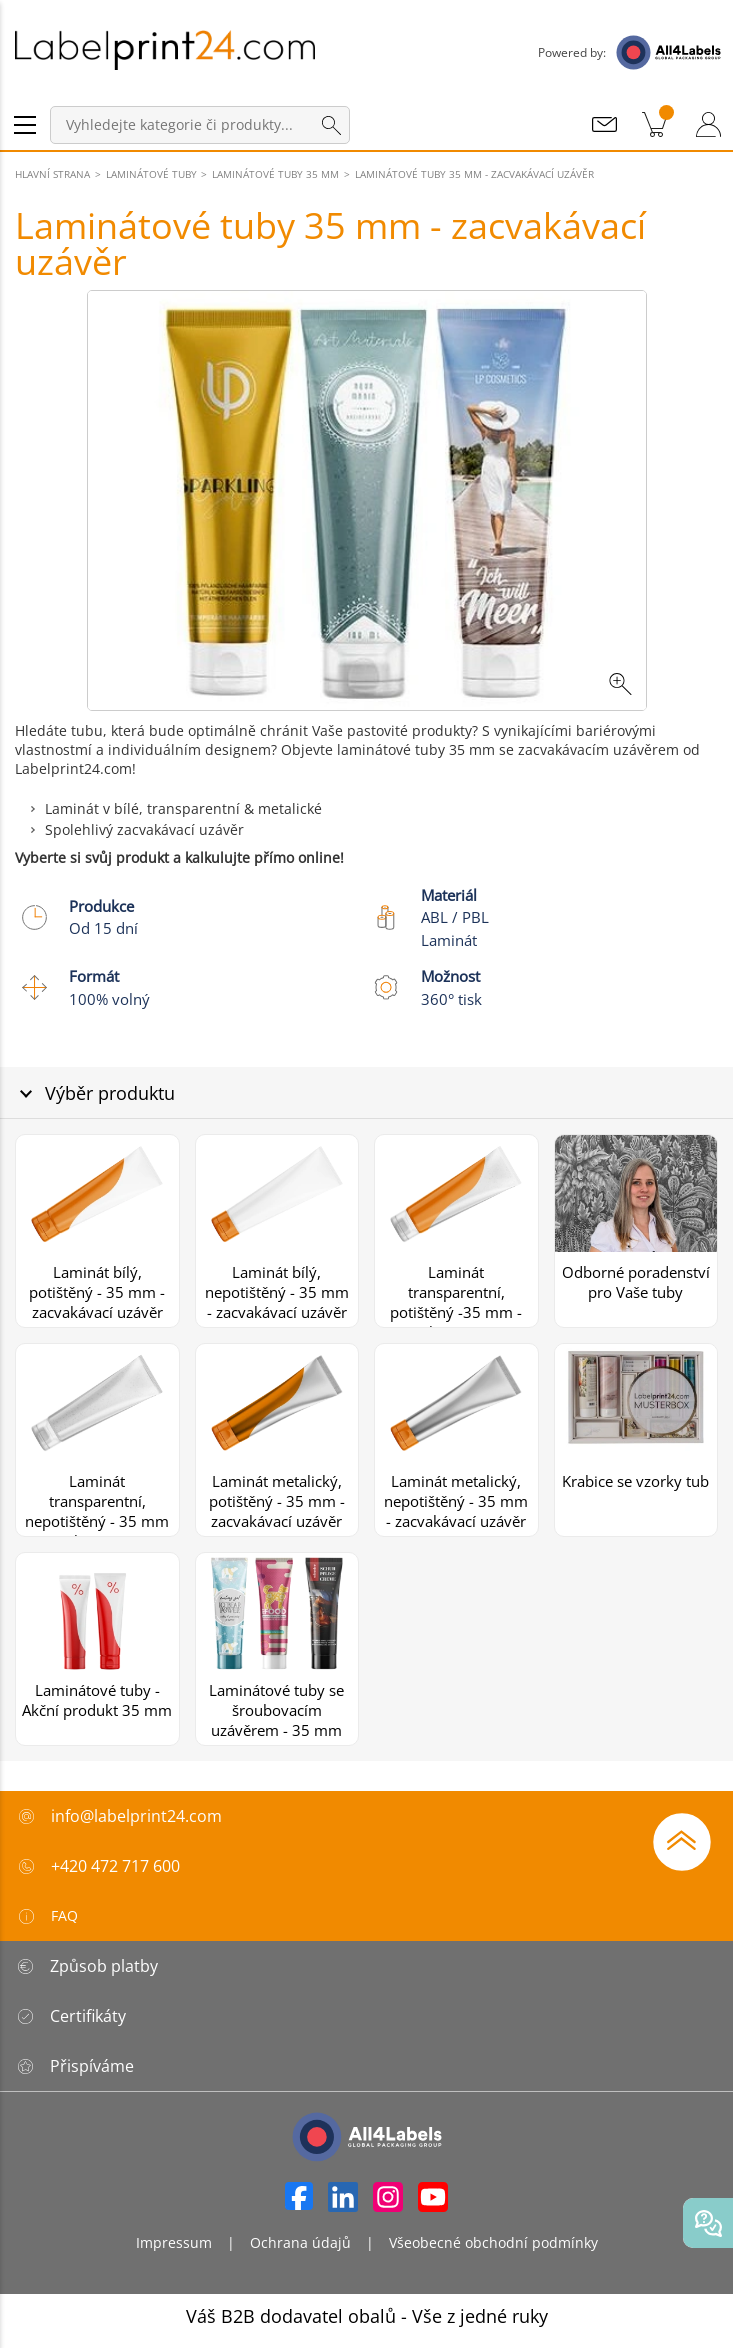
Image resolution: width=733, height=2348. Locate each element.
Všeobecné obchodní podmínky (493, 2242)
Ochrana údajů (300, 2242)
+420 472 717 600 (115, 1866)
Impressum (174, 2242)
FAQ (47, 1916)
